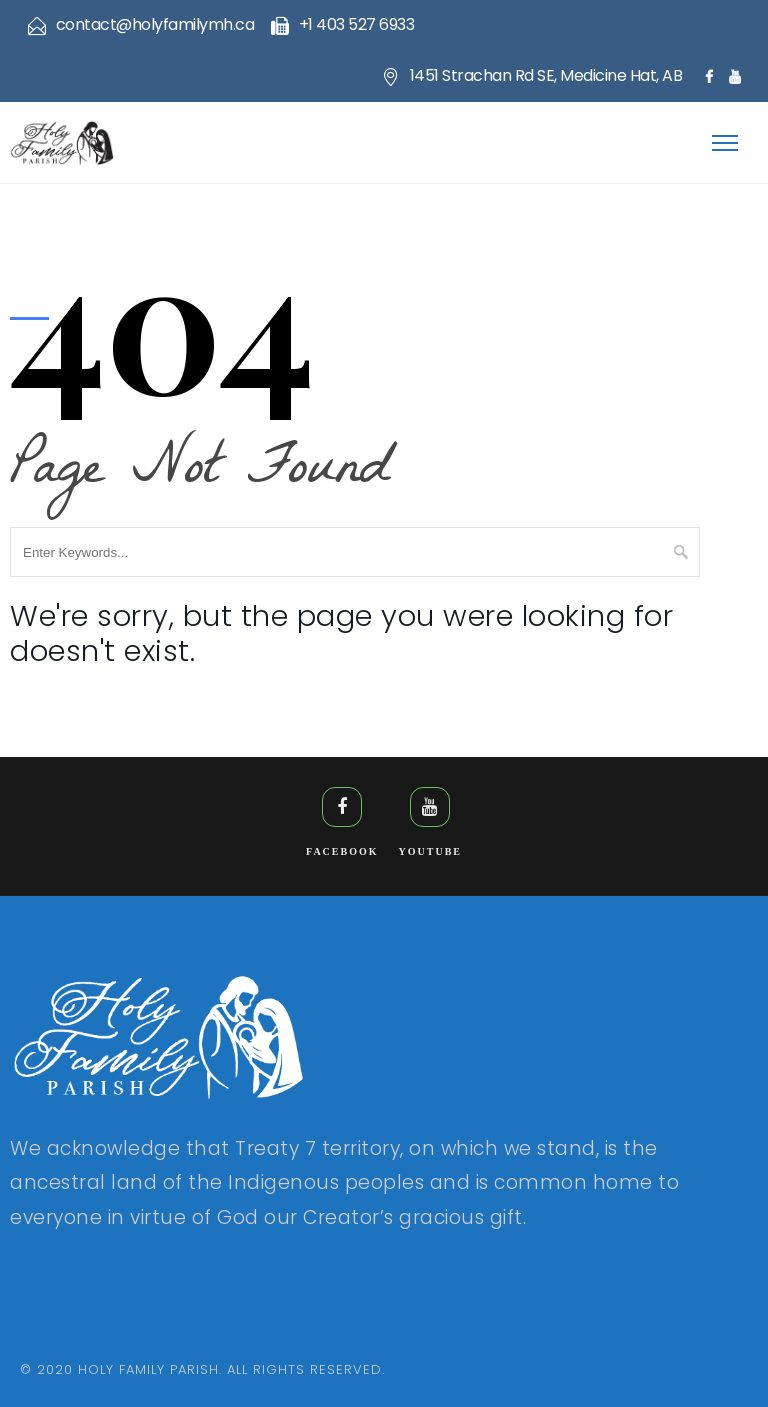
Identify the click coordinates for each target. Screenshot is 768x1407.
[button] (728, 127)
